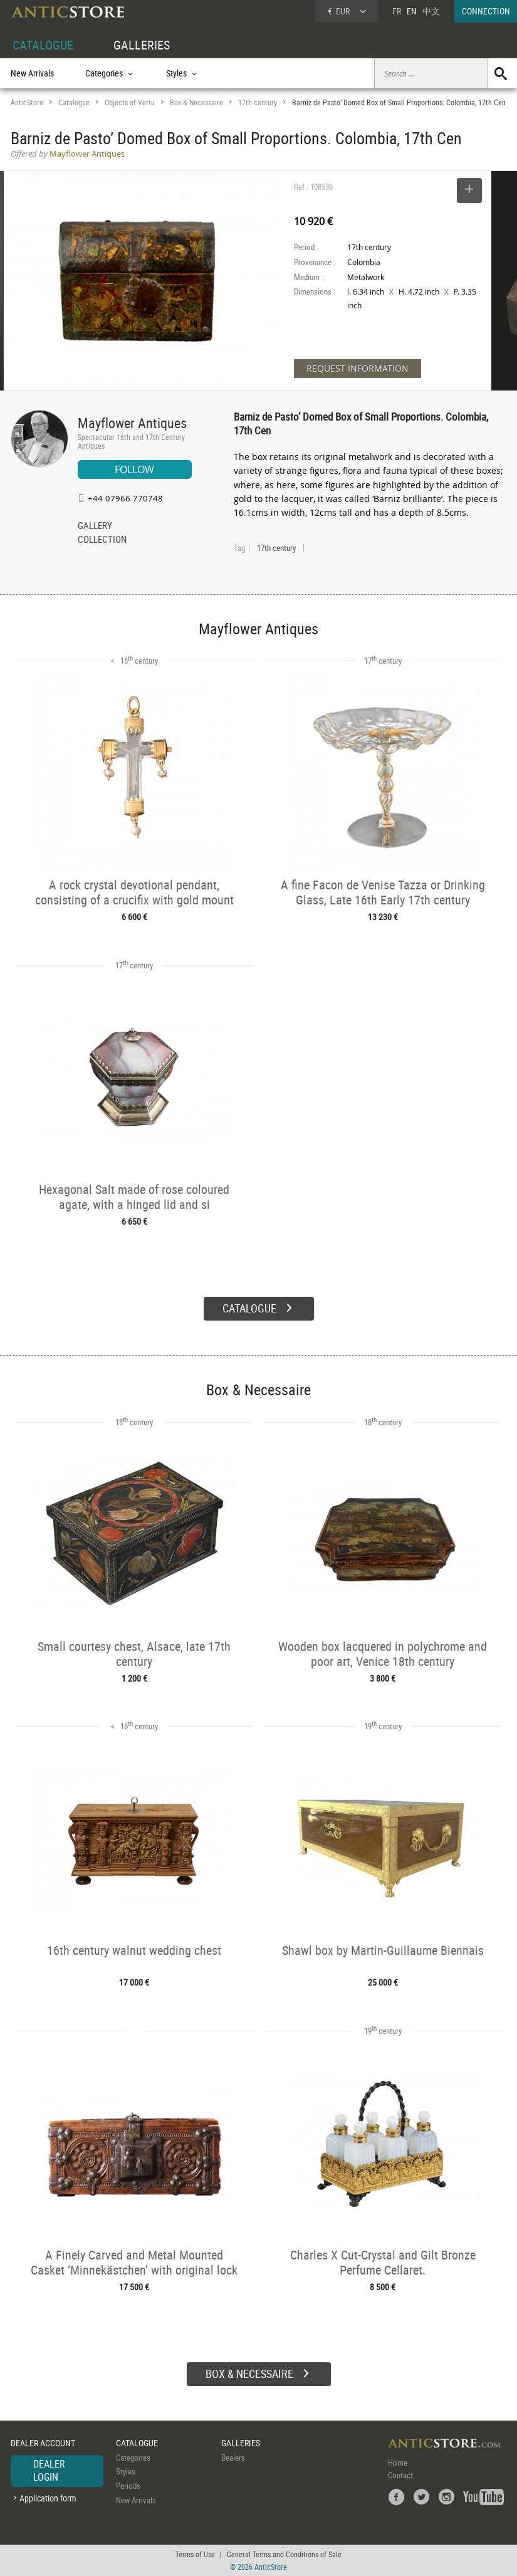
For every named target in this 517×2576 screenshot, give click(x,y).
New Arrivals (32, 73)
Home (397, 2462)
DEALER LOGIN (49, 2470)
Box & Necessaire (196, 102)
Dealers (233, 2457)
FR (396, 11)
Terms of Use (195, 2554)
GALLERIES (141, 44)
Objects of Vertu (130, 102)
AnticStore (27, 102)
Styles (125, 2471)
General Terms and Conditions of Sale (284, 2554)
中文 (431, 11)
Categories (133, 2457)
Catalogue (74, 102)
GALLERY (95, 526)
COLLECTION (102, 540)
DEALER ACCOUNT (43, 2443)
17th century (257, 102)
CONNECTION (486, 11)
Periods (128, 2485)
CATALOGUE (43, 44)
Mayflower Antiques (132, 423)
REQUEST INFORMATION (357, 368)
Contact (400, 2475)
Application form (47, 2498)
